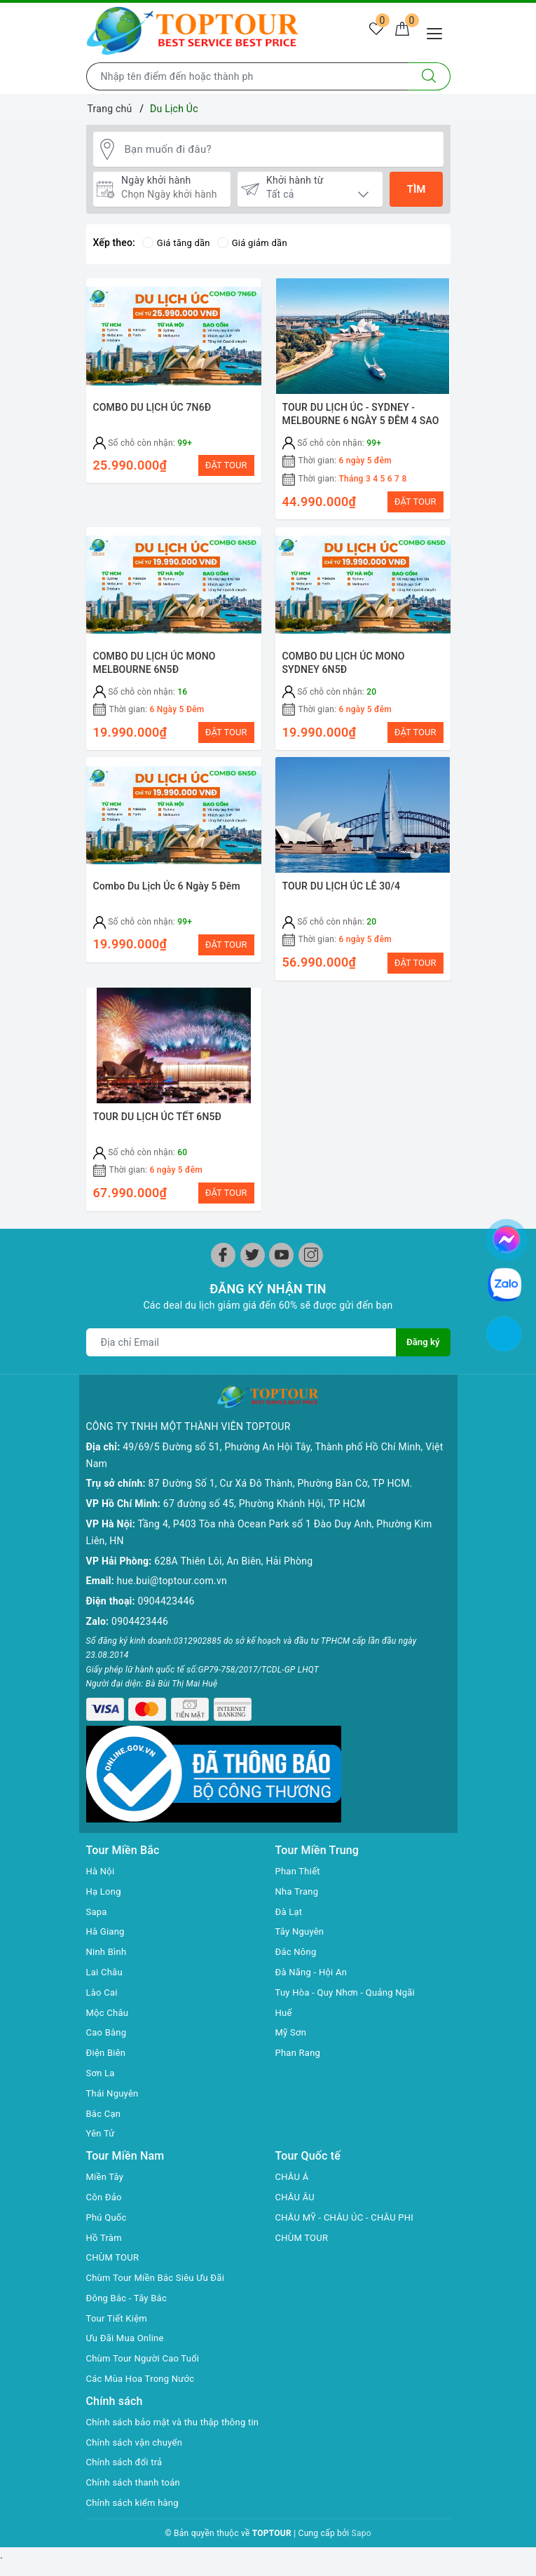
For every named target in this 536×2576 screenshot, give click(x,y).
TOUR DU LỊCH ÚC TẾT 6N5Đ (157, 1139)
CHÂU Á (293, 2171)
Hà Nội (101, 1866)
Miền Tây (106, 2171)
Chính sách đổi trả (127, 2474)
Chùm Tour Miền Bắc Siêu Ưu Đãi (160, 2272)
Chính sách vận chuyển (138, 2454)
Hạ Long (105, 1886)
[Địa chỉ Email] (240, 1372)
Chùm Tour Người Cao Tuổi (147, 2353)
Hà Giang (107, 1927)
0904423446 (166, 1608)
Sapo (361, 2545)
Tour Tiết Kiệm (119, 2313)
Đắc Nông (297, 1946)
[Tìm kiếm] (429, 76)
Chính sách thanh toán (136, 2494)
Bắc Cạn (104, 2108)
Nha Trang (298, 1886)
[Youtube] (281, 1284)
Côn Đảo (105, 2191)
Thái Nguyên (114, 2088)
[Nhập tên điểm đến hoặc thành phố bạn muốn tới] (247, 76)
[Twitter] (252, 1284)
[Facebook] (223, 1284)
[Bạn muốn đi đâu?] (281, 149)
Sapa (97, 1906)
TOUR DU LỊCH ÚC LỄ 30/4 (341, 902)
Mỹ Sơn (292, 2027)
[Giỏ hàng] (400, 32)
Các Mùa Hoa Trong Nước (144, 2373)
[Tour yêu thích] (369, 32)
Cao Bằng (108, 2027)
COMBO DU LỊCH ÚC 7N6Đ (152, 408)
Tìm (416, 191)
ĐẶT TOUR (226, 467)
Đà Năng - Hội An (313, 1966)
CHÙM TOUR (114, 2252)
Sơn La (101, 2067)
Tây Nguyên (301, 1927)
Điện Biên (107, 2047)
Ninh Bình (108, 1946)
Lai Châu (105, 1966)
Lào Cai (103, 1987)
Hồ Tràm (105, 2232)
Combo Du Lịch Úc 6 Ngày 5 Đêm (166, 902)
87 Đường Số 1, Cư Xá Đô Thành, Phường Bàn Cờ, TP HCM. (281, 1490)
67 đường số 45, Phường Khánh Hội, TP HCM (264, 1510)
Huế (284, 2007)
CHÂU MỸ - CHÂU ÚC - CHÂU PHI (349, 2212)
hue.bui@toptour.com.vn (172, 1587)
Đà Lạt (290, 1906)
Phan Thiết (299, 1866)
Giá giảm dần (258, 244)
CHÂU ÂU (296, 2191)
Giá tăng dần (178, 244)
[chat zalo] (504, 1283)
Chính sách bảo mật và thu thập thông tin (172, 2425)
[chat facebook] (507, 1237)
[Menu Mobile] (438, 32)
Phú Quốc (108, 2212)
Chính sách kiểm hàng (136, 2514)
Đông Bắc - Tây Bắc (129, 2292)
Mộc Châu (109, 2007)
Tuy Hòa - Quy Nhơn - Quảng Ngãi (350, 1987)
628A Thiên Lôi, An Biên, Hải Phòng (233, 1567)
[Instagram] (310, 1284)
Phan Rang (299, 2047)
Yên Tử (101, 2128)
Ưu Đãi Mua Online (128, 2333)
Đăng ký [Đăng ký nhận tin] (421, 1371)
